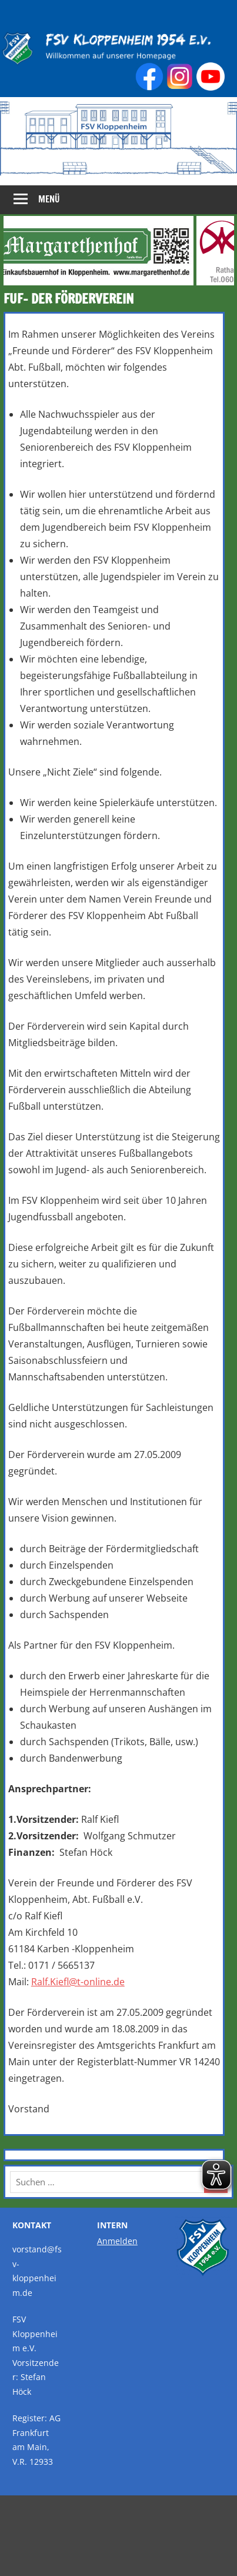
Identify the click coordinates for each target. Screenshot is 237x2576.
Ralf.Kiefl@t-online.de (78, 1981)
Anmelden (117, 2240)
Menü (49, 199)
